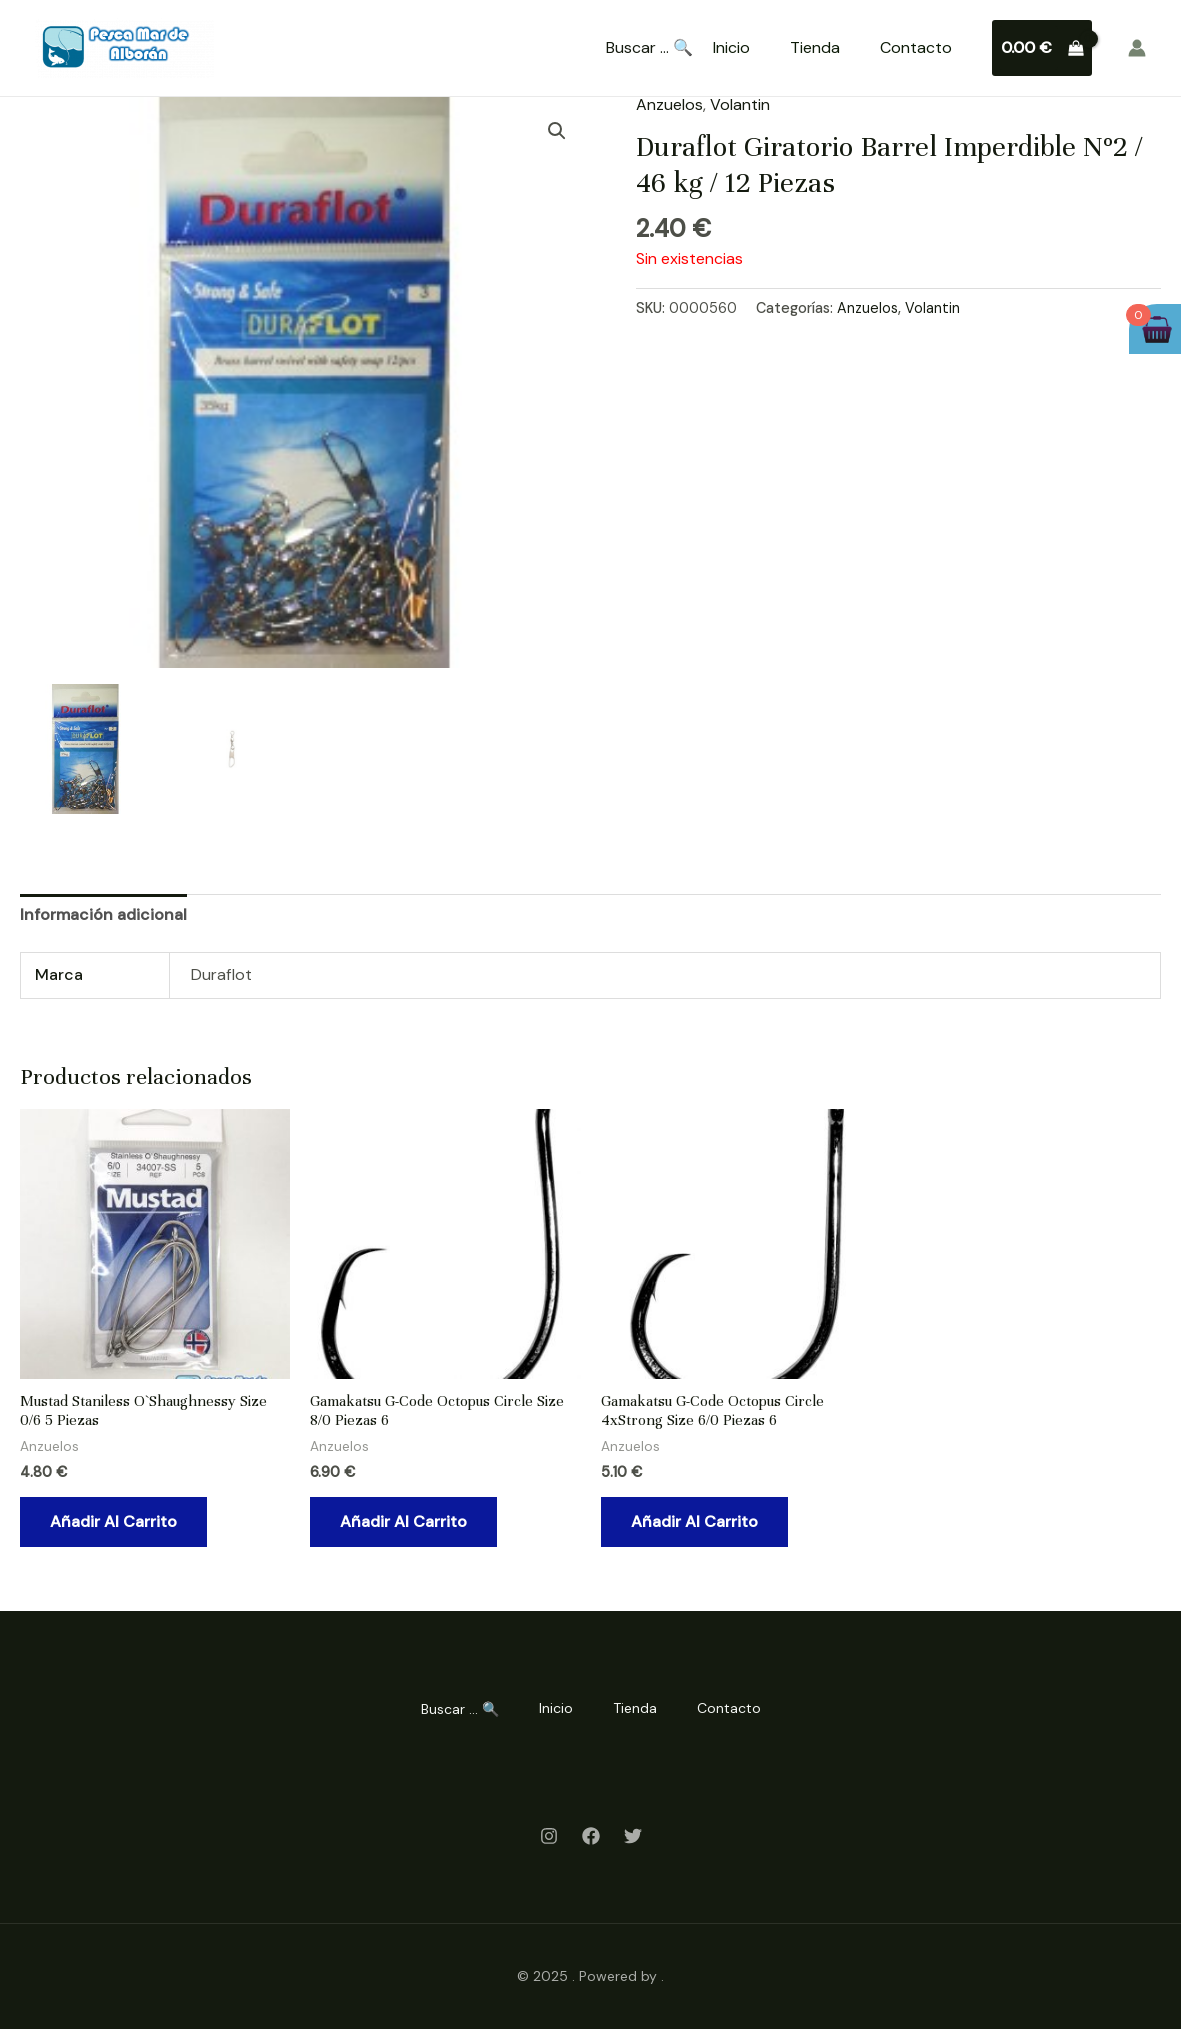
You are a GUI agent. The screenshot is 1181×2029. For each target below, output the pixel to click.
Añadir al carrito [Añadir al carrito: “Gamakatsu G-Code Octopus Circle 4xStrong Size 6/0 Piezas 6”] (694, 1521)
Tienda (815, 47)
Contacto (916, 47)
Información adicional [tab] (103, 914)
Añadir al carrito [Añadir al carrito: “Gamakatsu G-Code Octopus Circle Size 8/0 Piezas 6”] (403, 1521)
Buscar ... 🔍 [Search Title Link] (649, 48)
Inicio (731, 47)
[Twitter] (633, 1836)
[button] (557, 131)
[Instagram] (549, 1836)
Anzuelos (669, 104)
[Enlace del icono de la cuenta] (1137, 48)
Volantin (740, 104)
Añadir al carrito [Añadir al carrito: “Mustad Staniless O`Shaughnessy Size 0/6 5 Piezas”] (113, 1521)
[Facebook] (591, 1836)
